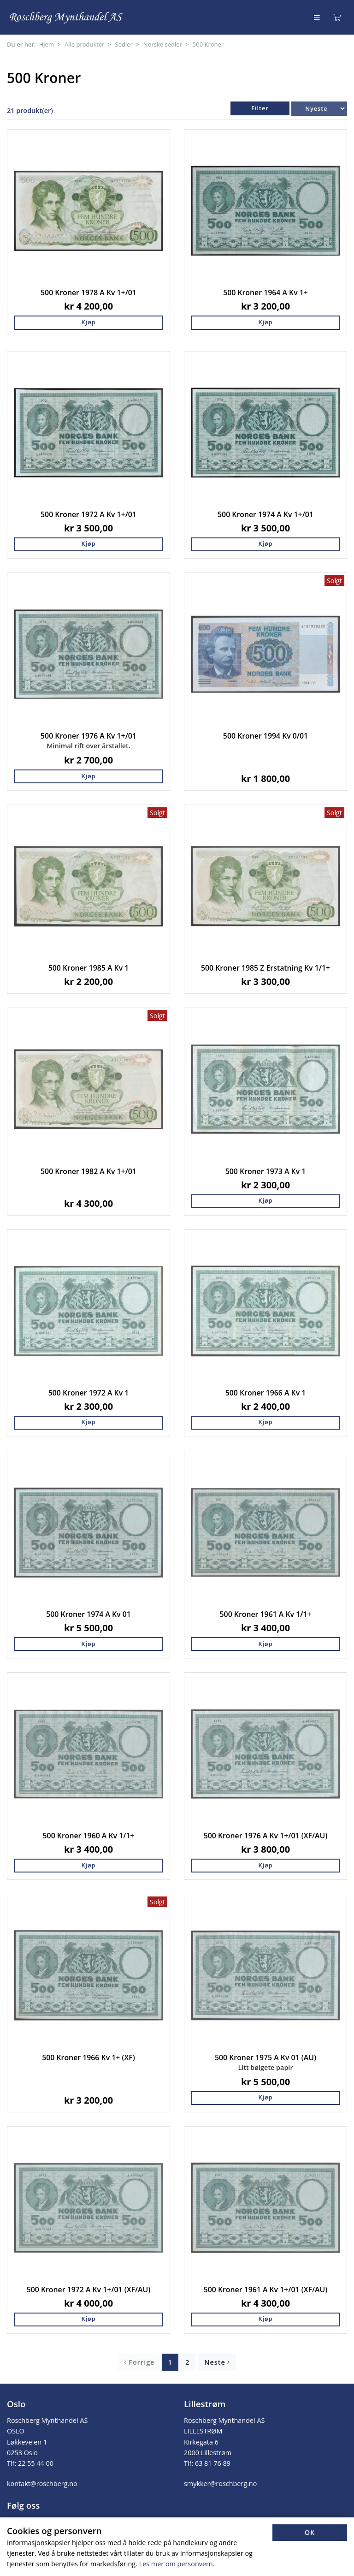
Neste (217, 2362)
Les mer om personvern (176, 2563)
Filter (259, 108)
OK (310, 2532)
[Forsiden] (66, 17)
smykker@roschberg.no (220, 2483)
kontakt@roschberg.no (42, 2483)
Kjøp (88, 322)
